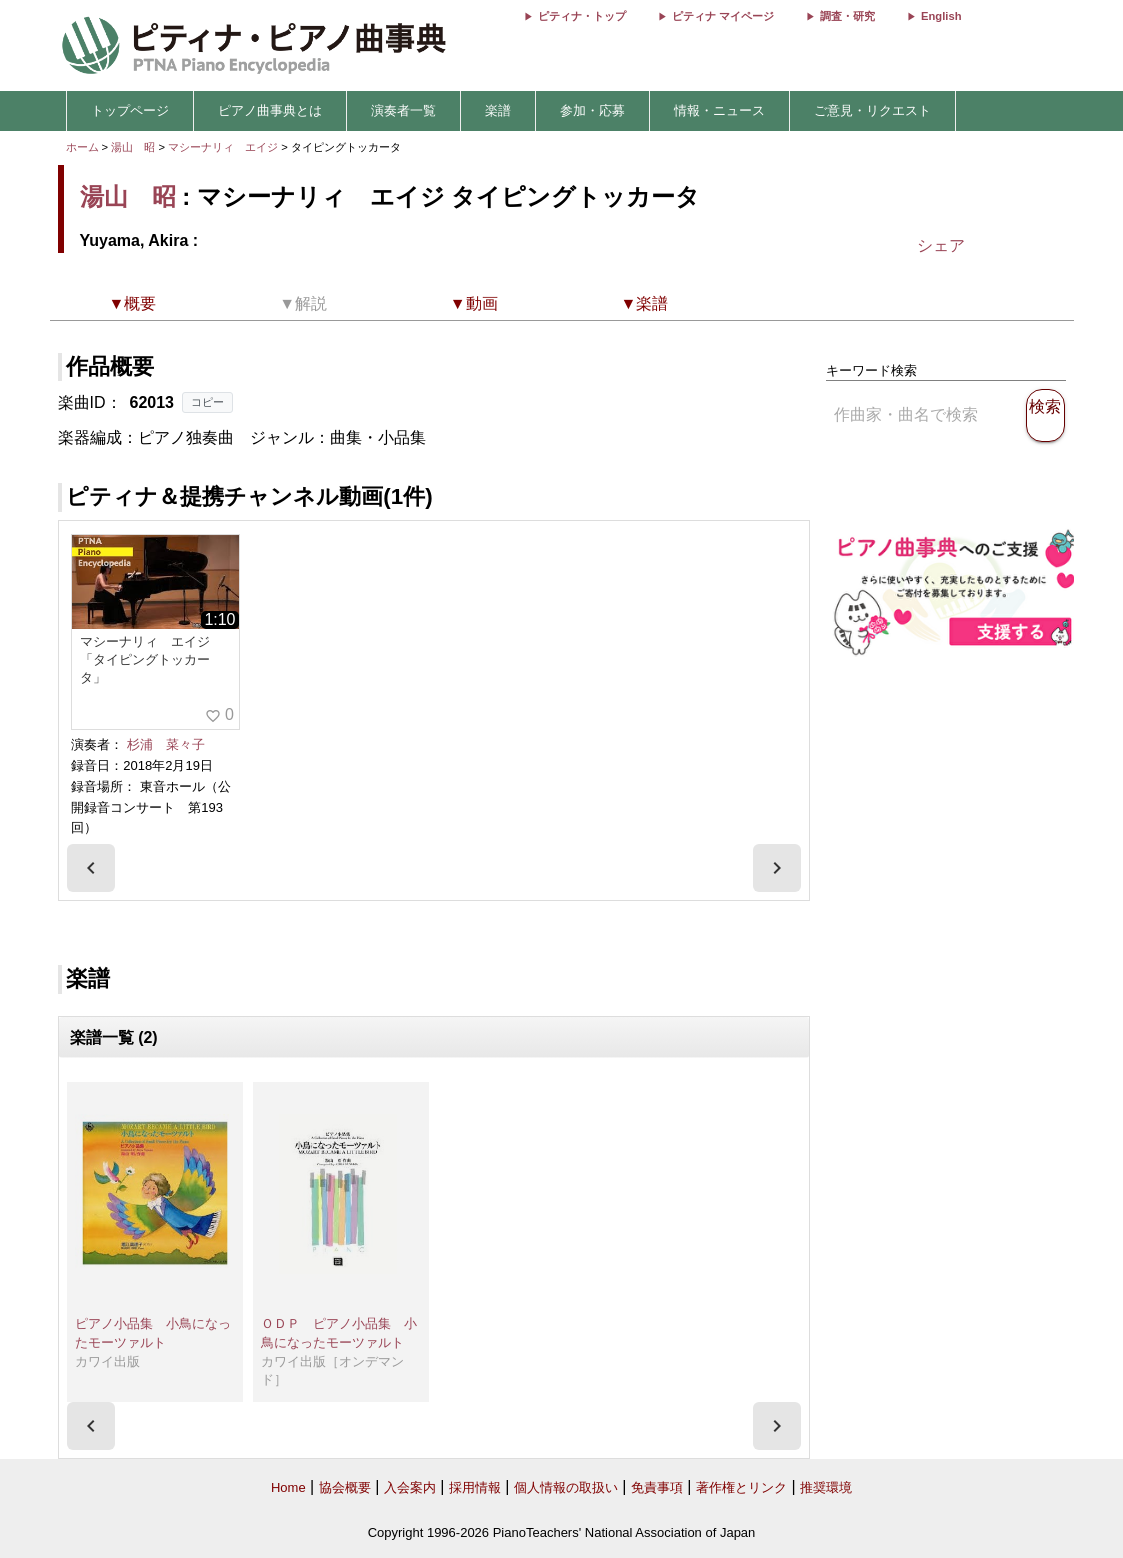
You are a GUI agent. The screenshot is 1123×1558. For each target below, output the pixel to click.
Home (288, 1487)
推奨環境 (826, 1487)
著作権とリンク (741, 1487)
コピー (207, 402)
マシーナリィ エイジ (224, 147)
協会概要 (345, 1487)
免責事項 (657, 1487)
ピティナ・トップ (582, 16)
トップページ (130, 110)
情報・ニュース (719, 110)
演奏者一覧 (403, 110)
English (941, 16)
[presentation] (91, 868)
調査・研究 (847, 16)
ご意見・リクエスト (872, 110)
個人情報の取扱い (566, 1487)
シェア (941, 245)
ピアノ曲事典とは (270, 110)
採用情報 (475, 1487)
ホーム (82, 147)
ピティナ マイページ (723, 16)
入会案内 (410, 1487)
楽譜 (498, 110)
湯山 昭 (133, 147)
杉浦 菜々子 (166, 744)
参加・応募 (592, 110)
